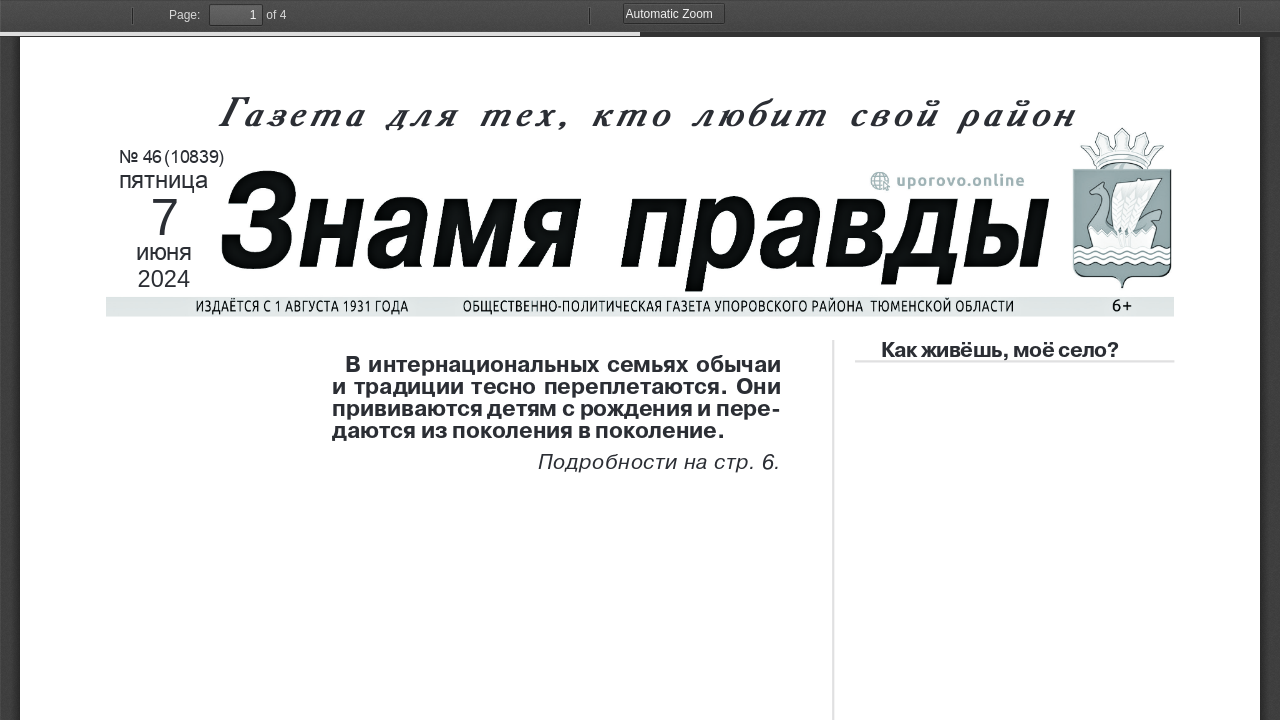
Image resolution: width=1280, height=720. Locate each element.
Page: (184, 15)
